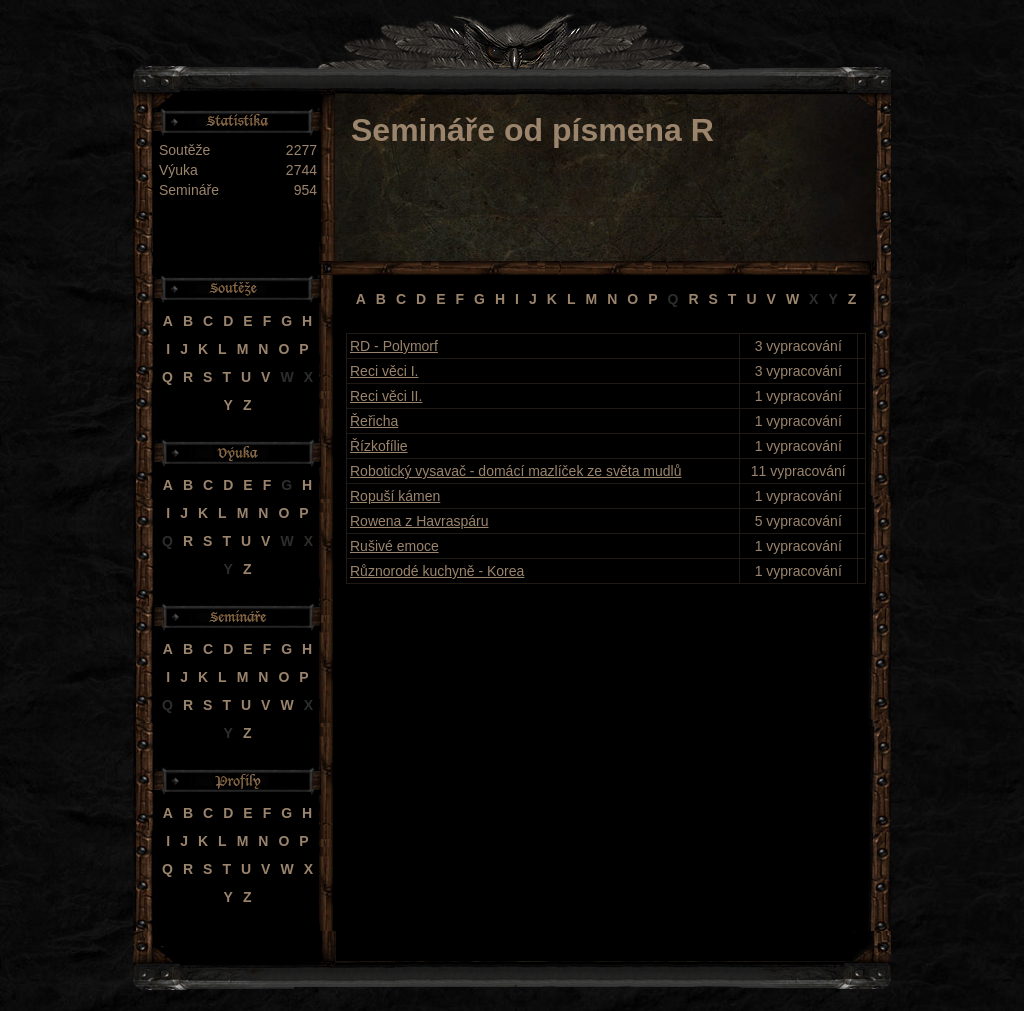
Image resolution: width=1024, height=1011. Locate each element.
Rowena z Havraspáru (419, 521)
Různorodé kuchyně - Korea (437, 571)
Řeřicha (374, 421)
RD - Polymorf (394, 346)
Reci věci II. (386, 396)
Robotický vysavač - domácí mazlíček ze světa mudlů (515, 471)
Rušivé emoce (394, 546)
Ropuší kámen (395, 496)
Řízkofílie (379, 446)
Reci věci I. (384, 371)
